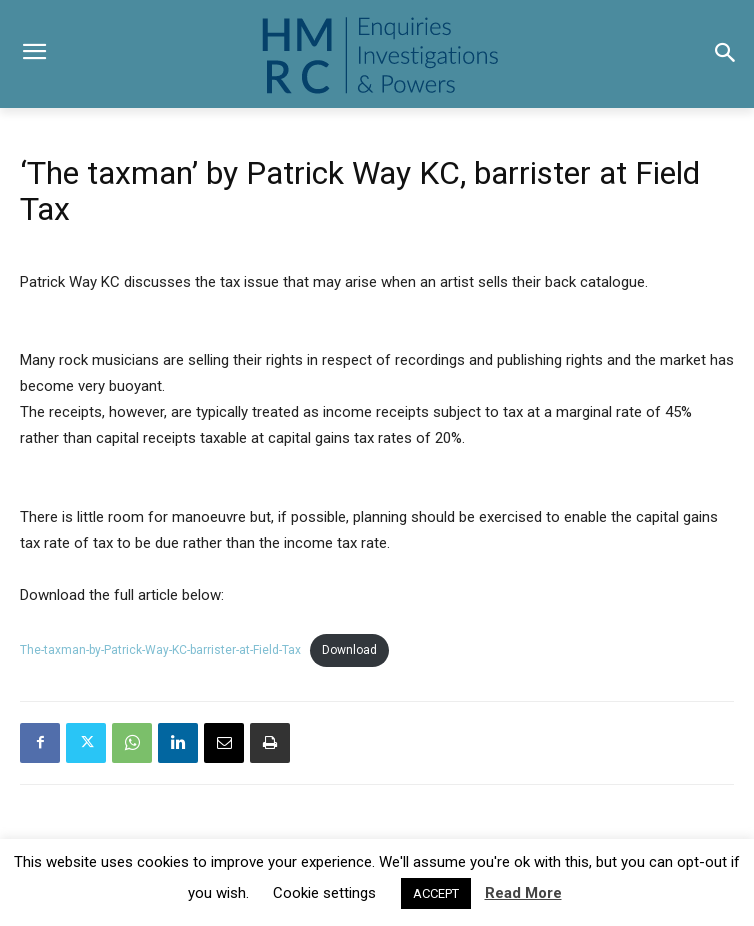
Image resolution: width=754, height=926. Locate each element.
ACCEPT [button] (436, 893)
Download (349, 650)
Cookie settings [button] (324, 893)
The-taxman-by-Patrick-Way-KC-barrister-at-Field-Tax (160, 650)
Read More (523, 893)
